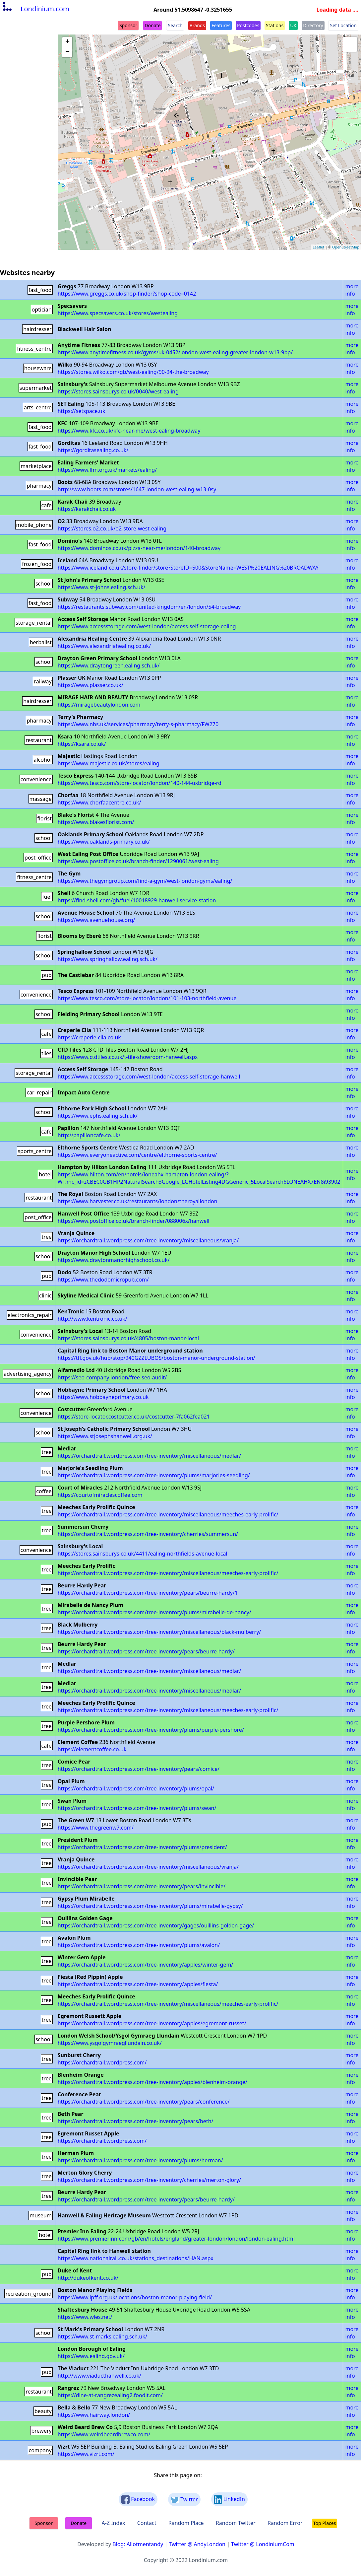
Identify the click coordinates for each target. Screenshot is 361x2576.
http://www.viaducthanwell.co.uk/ (99, 2375)
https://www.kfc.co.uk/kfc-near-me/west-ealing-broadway (129, 430)
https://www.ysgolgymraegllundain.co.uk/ (110, 2043)
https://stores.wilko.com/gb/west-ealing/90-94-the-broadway (133, 372)
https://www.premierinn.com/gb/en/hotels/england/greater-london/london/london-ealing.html (176, 2238)
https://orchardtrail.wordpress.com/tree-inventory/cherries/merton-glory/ (149, 2180)
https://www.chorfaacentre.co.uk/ (99, 802)
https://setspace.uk (81, 411)
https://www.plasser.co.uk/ (90, 685)
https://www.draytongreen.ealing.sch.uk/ (109, 665)
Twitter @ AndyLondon (197, 2544)
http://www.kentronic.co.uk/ (92, 1318)
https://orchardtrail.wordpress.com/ (102, 2062)
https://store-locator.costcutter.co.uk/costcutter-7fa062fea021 (134, 1416)
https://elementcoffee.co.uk (92, 1749)
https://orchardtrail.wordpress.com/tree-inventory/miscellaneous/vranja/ (148, 1240)
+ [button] (67, 42)
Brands (197, 25)
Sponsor (128, 25)
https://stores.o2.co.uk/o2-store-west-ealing (112, 528)
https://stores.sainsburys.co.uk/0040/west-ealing (118, 391)
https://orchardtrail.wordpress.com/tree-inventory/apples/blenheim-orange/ (152, 2082)
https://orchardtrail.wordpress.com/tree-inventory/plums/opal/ (136, 1788)
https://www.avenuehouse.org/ (96, 920)
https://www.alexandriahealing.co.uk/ (104, 646)
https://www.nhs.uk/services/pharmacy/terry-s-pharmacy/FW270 (138, 724)
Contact (146, 2523)
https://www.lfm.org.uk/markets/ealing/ (107, 469)
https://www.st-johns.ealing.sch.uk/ (102, 587)
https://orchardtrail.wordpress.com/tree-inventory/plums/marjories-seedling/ (154, 1475)
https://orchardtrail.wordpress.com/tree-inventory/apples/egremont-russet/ (152, 2023)
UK (293, 25)
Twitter (184, 2499)
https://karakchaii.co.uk (87, 509)
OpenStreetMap (345, 246)
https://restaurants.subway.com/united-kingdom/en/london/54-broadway (149, 606)
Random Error (285, 2523)
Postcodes (248, 25)
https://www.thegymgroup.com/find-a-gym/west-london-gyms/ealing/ (145, 880)
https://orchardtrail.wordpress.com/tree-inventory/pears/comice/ (138, 1769)
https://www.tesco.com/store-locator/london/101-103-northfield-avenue (147, 998)
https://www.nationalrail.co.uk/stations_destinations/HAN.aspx (135, 2258)
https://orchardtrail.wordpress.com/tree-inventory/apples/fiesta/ (138, 1984)
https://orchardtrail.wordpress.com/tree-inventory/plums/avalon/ (139, 1945)
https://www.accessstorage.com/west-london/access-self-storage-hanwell (149, 1076)
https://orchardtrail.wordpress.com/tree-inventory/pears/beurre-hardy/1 (148, 1592)
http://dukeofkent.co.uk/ (88, 2277)
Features (220, 25)
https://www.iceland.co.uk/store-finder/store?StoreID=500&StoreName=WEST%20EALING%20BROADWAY (188, 567)
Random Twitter (236, 2523)
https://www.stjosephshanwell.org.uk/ (105, 1436)
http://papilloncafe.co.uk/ (89, 1135)
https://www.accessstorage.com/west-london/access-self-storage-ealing (147, 626)
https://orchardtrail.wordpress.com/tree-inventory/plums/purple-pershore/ (151, 1729)
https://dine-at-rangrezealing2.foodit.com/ (110, 2395)
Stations (274, 25)
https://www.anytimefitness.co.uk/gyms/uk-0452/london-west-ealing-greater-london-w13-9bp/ (175, 352)
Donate (152, 25)
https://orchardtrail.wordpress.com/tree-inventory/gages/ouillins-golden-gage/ (156, 1925)
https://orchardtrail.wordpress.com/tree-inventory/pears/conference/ (144, 2101)
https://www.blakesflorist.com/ (96, 822)
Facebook (138, 2499)
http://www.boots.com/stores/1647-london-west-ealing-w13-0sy (137, 489)
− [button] (67, 52)
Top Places (324, 2523)
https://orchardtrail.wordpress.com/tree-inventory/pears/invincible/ (141, 1886)
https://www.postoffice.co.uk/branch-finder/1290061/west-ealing (138, 861)
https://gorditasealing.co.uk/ (93, 450)
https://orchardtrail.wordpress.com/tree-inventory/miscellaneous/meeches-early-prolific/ (168, 1514)
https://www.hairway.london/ (94, 2414)
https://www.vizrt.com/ (86, 2454)
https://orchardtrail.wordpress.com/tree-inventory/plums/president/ (142, 1847)
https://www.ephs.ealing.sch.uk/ (98, 1115)
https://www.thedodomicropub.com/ (103, 1279)
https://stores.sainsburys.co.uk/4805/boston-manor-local (128, 1338)
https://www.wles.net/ (85, 2317)
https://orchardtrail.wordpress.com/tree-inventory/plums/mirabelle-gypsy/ (150, 1906)
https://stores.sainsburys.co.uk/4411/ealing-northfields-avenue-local (142, 1553)
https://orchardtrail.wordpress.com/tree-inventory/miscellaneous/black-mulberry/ (159, 1632)
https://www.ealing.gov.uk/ (91, 2356)
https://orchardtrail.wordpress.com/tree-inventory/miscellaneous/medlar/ (149, 1455)
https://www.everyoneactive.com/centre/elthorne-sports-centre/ (137, 1154)
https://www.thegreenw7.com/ (96, 1827)
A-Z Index (113, 2523)
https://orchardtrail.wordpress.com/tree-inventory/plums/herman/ (140, 2160)
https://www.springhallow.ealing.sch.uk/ (107, 959)
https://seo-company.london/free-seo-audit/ (112, 1377)
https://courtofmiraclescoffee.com (100, 1494)
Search (175, 25)
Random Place (186, 2523)
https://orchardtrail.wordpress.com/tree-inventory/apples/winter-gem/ (145, 1964)
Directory (313, 25)
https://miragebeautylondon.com (99, 704)
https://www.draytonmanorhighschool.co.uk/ (114, 1260)
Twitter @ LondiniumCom (262, 2544)
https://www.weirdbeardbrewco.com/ (104, 2434)
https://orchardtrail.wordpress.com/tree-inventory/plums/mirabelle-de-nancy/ (154, 1612)
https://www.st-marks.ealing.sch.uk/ (102, 2336)
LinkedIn (229, 2499)
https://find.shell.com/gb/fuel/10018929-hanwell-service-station (137, 900)
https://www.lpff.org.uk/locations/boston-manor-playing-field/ (135, 2297)
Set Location (343, 25)
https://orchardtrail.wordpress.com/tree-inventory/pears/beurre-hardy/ (146, 1651)
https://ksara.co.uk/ (82, 743)
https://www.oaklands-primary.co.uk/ (104, 841)
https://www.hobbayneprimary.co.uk (103, 1397)
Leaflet (318, 246)
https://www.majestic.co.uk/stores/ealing (108, 763)
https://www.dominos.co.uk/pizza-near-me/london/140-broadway (139, 548)
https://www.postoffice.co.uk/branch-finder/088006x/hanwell (134, 1220)
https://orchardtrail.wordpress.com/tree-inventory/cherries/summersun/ (148, 1534)
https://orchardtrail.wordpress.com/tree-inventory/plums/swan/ (137, 1808)
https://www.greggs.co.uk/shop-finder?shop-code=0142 (127, 293)
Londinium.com (35, 8)
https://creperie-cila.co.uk (89, 1037)
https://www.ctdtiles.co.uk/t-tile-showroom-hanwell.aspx (128, 1057)
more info (352, 290)
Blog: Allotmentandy (137, 2544)
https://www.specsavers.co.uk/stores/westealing (118, 313)
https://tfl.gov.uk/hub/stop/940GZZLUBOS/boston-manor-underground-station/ (156, 1357)
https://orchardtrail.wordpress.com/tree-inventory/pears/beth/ (135, 2121)
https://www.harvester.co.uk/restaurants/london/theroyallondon (137, 1201)
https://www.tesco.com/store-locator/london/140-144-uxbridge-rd (139, 783)
